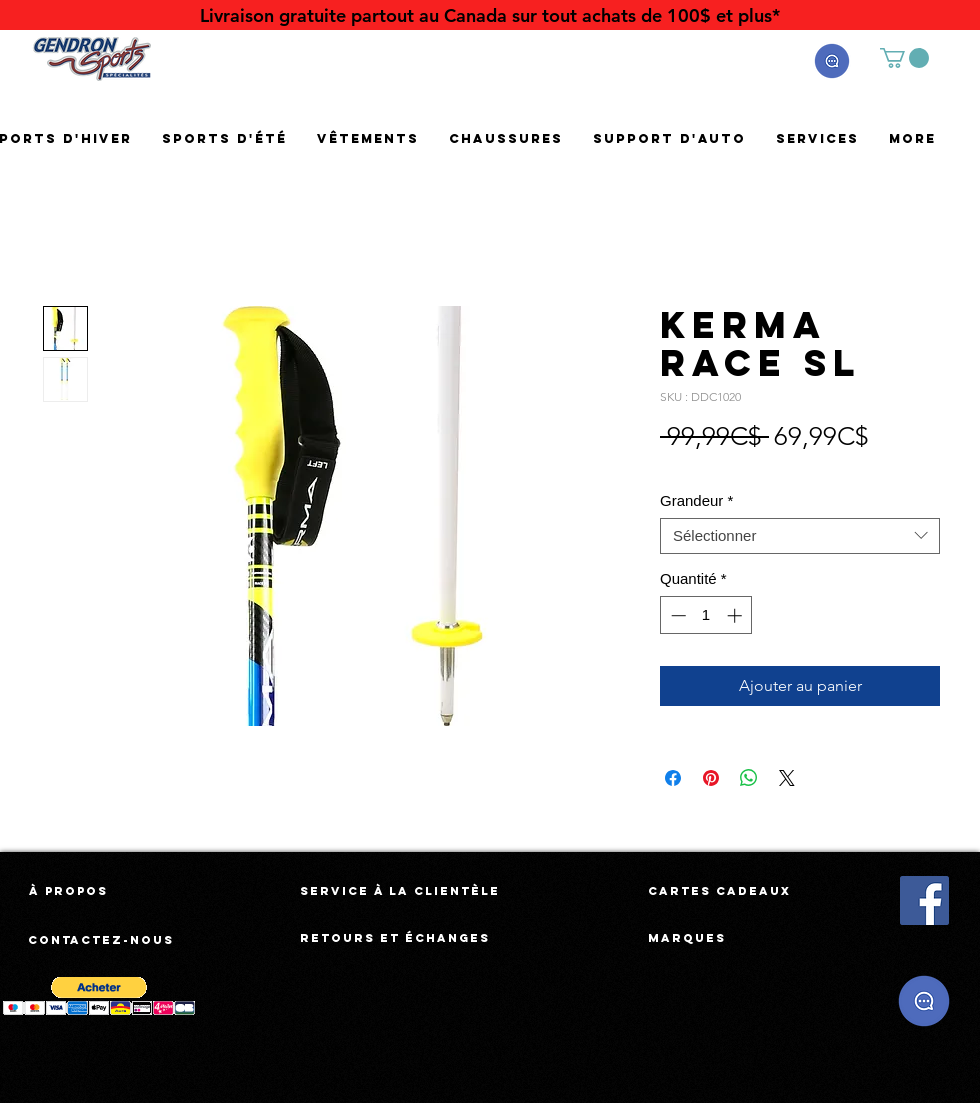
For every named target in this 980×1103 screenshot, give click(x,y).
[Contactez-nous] (102, 940)
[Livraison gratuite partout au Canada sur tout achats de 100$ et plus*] (490, 15)
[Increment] (736, 615)
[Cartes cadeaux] (719, 891)
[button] (832, 61)
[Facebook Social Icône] (924, 900)
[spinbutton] (706, 615)
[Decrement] (676, 615)
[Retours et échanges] (395, 938)
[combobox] (800, 536)
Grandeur (696, 500)
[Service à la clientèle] (400, 891)
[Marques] (687, 938)
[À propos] (68, 891)
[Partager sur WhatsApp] (749, 778)
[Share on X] (787, 778)
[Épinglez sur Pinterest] (711, 778)
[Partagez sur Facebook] (673, 778)
